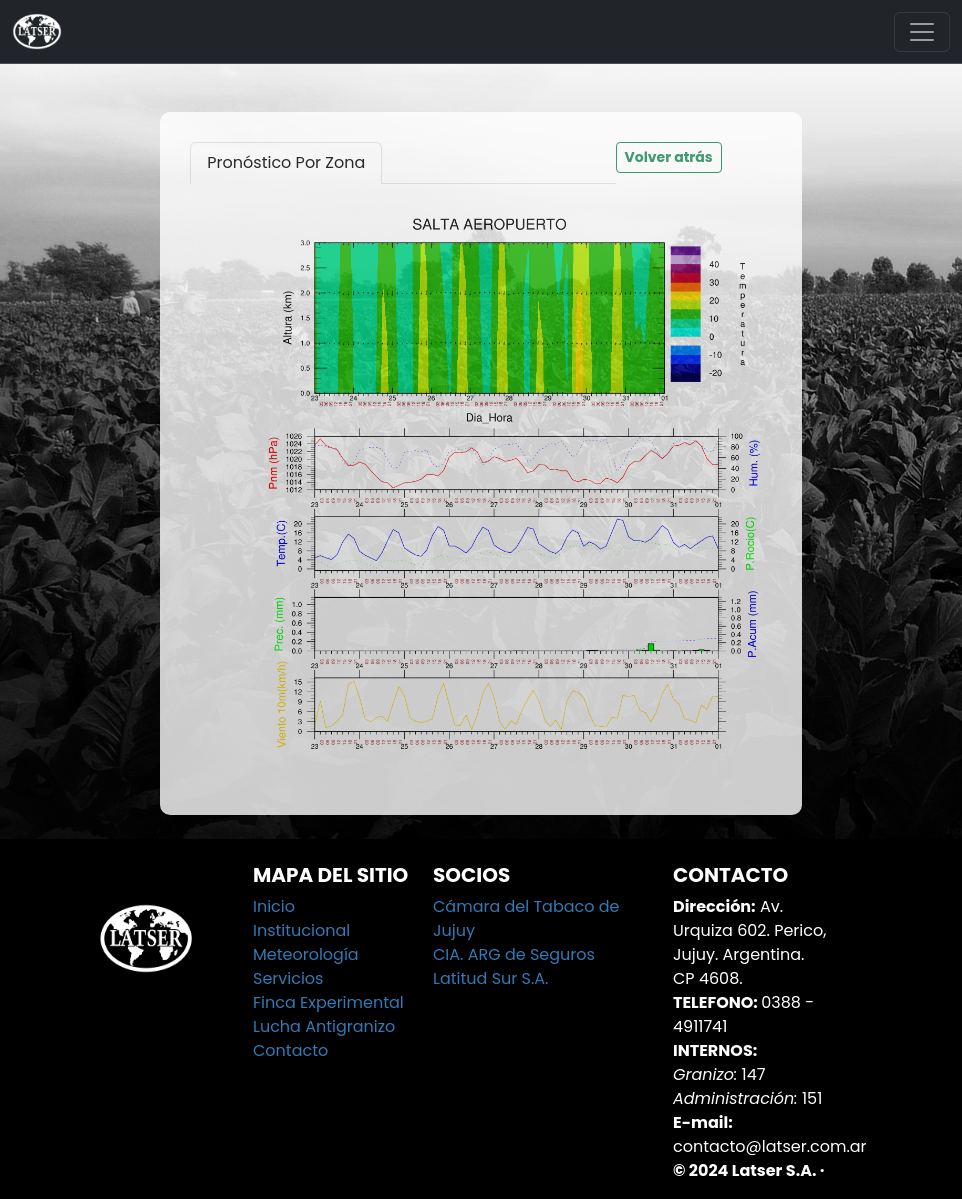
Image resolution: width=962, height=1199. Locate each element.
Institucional (301, 930)
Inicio (274, 906)
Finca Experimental (328, 1002)
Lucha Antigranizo (324, 1026)
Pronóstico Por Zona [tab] (286, 162)
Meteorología (306, 954)
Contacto (290, 1050)
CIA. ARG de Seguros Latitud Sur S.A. (514, 966)
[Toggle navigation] (922, 32)
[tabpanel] (480, 484)
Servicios (288, 978)
